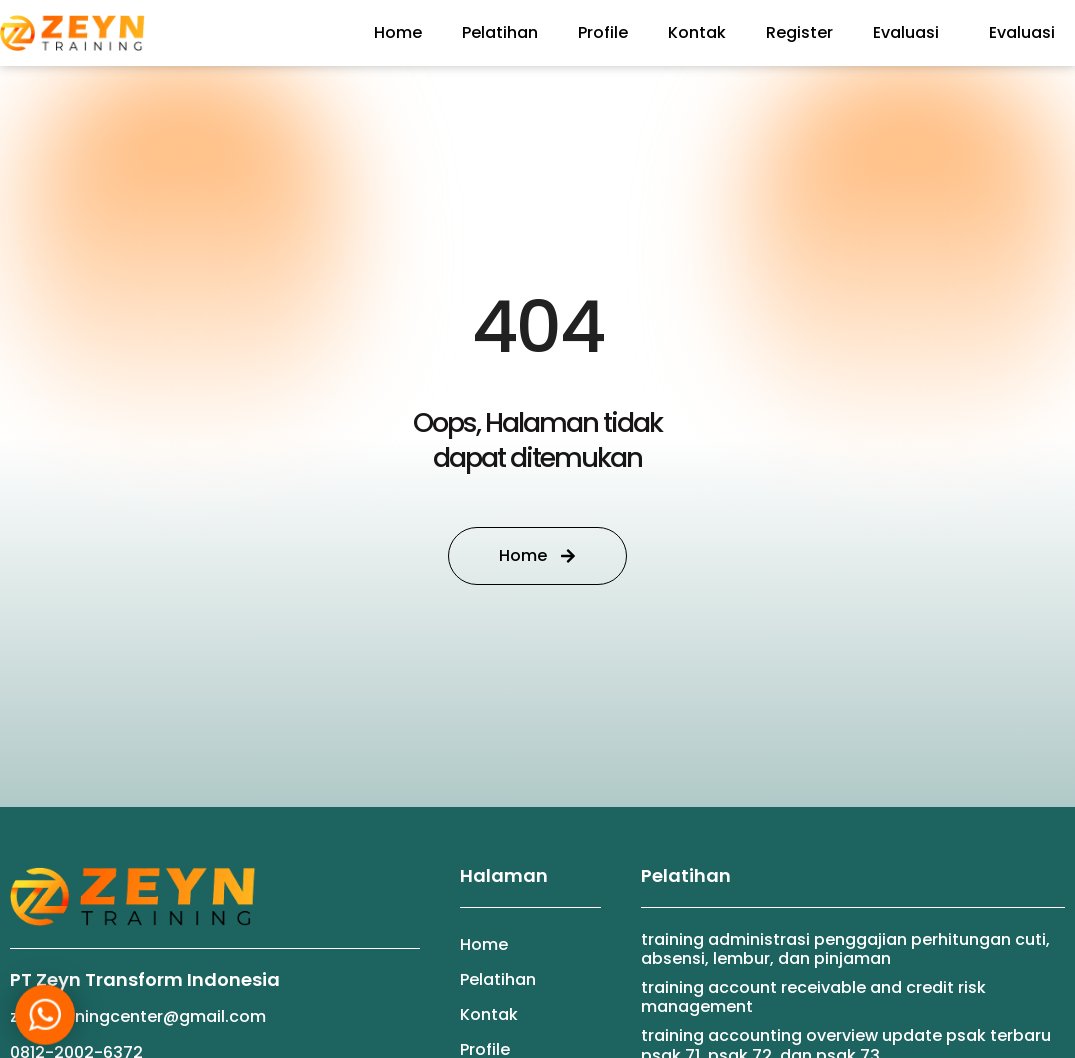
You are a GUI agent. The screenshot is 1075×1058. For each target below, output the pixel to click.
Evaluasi (911, 32)
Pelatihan (500, 32)
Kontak (697, 32)
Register (799, 32)
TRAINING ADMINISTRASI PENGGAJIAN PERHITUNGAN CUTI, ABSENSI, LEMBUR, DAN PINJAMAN (845, 949)
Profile (603, 32)
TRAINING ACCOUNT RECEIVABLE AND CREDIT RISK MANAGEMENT (813, 997)
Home (398, 32)
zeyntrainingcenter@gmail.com (138, 1016)
